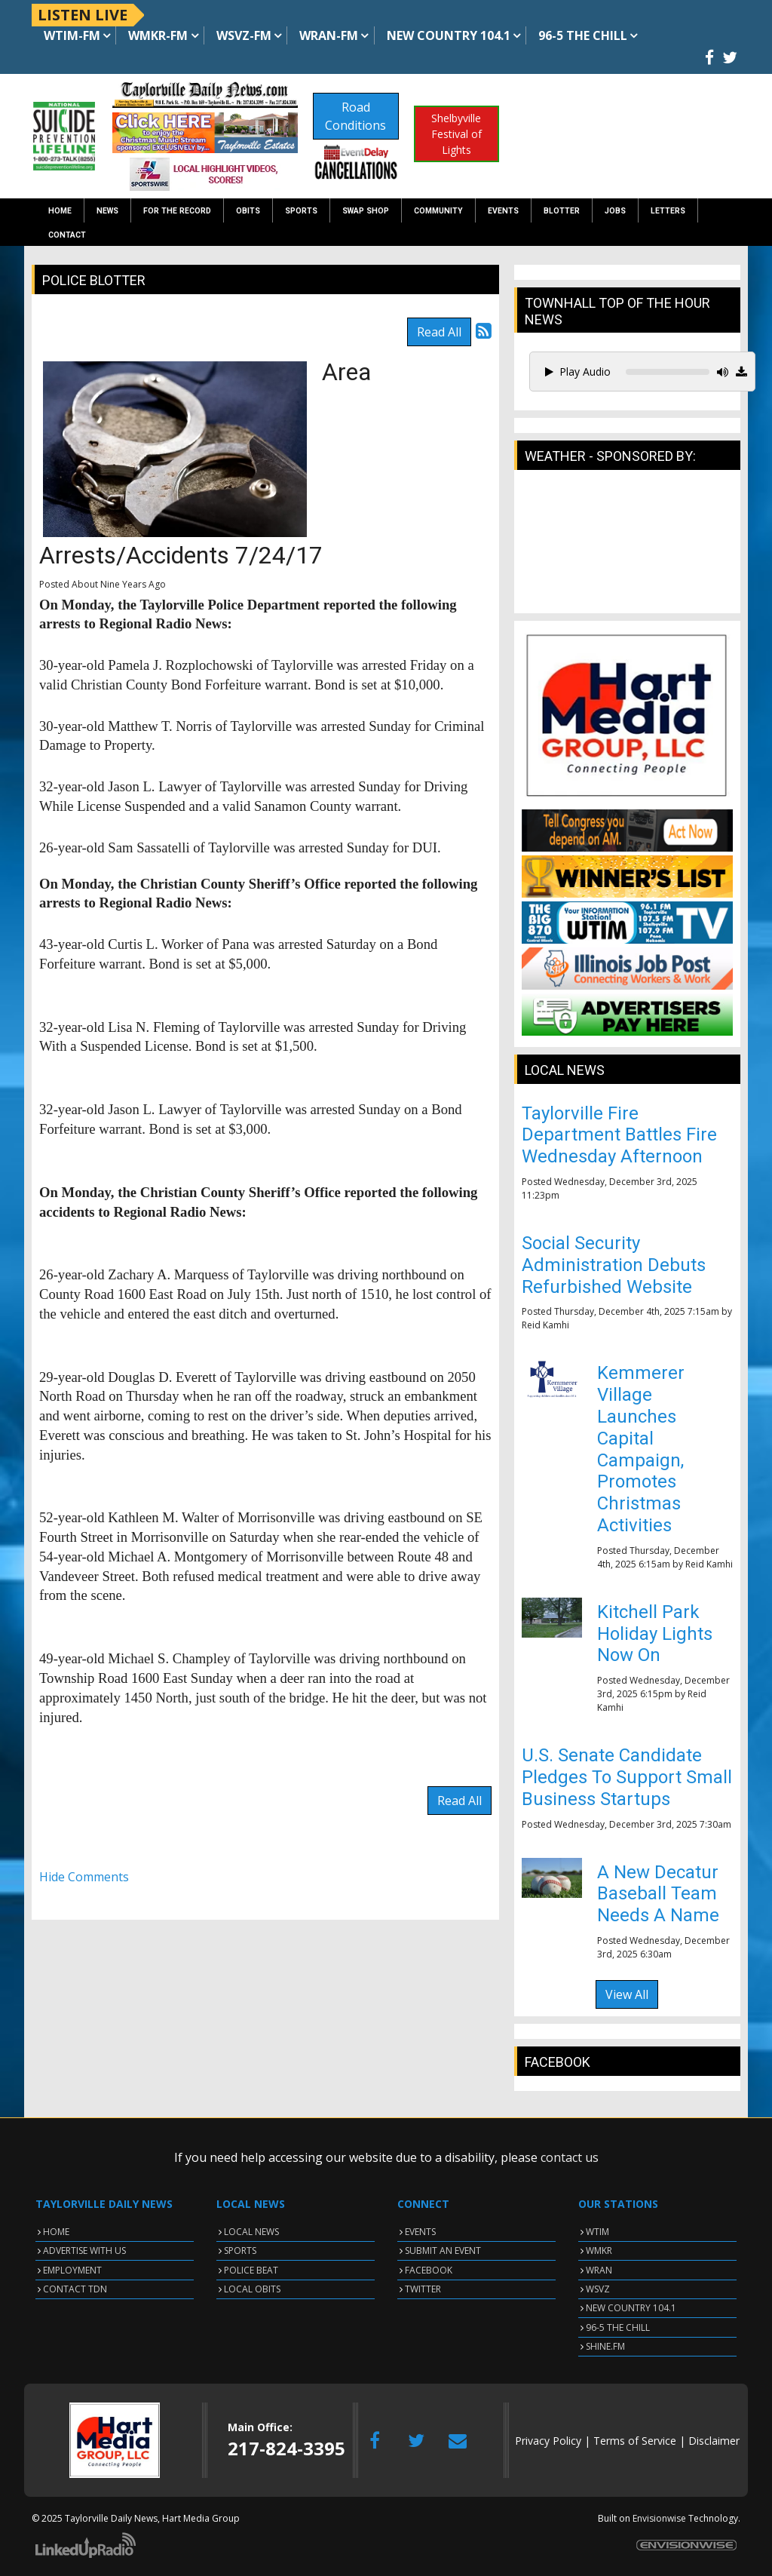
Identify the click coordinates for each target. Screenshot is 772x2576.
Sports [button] (301, 211)
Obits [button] (248, 211)
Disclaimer (714, 2440)
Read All (439, 332)
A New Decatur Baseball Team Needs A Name (658, 1894)
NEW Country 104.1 (448, 35)
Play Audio (578, 371)
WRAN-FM (328, 35)
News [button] (107, 211)
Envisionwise (659, 2518)
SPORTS (240, 2250)
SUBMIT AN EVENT (443, 2250)
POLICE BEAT (251, 2270)
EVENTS (420, 2231)
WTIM (597, 2231)
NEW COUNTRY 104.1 (631, 2307)
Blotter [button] (562, 211)
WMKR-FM (158, 35)
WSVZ (598, 2289)
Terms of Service (634, 2440)
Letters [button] (668, 211)
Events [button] (503, 211)
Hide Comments (84, 1876)
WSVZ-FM (243, 35)
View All (626, 1994)
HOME (56, 2231)
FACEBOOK (428, 2270)
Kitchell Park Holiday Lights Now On (654, 1633)
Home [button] (60, 211)
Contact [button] (67, 235)
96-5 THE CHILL (618, 2327)
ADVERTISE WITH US (84, 2250)
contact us (570, 2157)
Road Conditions (355, 116)
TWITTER (423, 2289)
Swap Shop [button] (365, 211)
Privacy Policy (548, 2440)
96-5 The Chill (582, 35)
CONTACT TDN (75, 2289)
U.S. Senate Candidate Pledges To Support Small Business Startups (627, 1777)
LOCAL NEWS (251, 2231)
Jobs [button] (615, 211)
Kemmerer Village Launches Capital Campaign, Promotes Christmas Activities (641, 1449)
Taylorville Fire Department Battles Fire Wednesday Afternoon (619, 1135)
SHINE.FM (605, 2346)
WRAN (599, 2270)
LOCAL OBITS (252, 2289)
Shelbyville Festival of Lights (456, 134)
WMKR (599, 2250)
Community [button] (438, 211)
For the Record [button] (177, 211)
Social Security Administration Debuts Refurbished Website (614, 1265)
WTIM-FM (72, 35)
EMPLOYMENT (72, 2270)
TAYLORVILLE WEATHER (627, 549)
